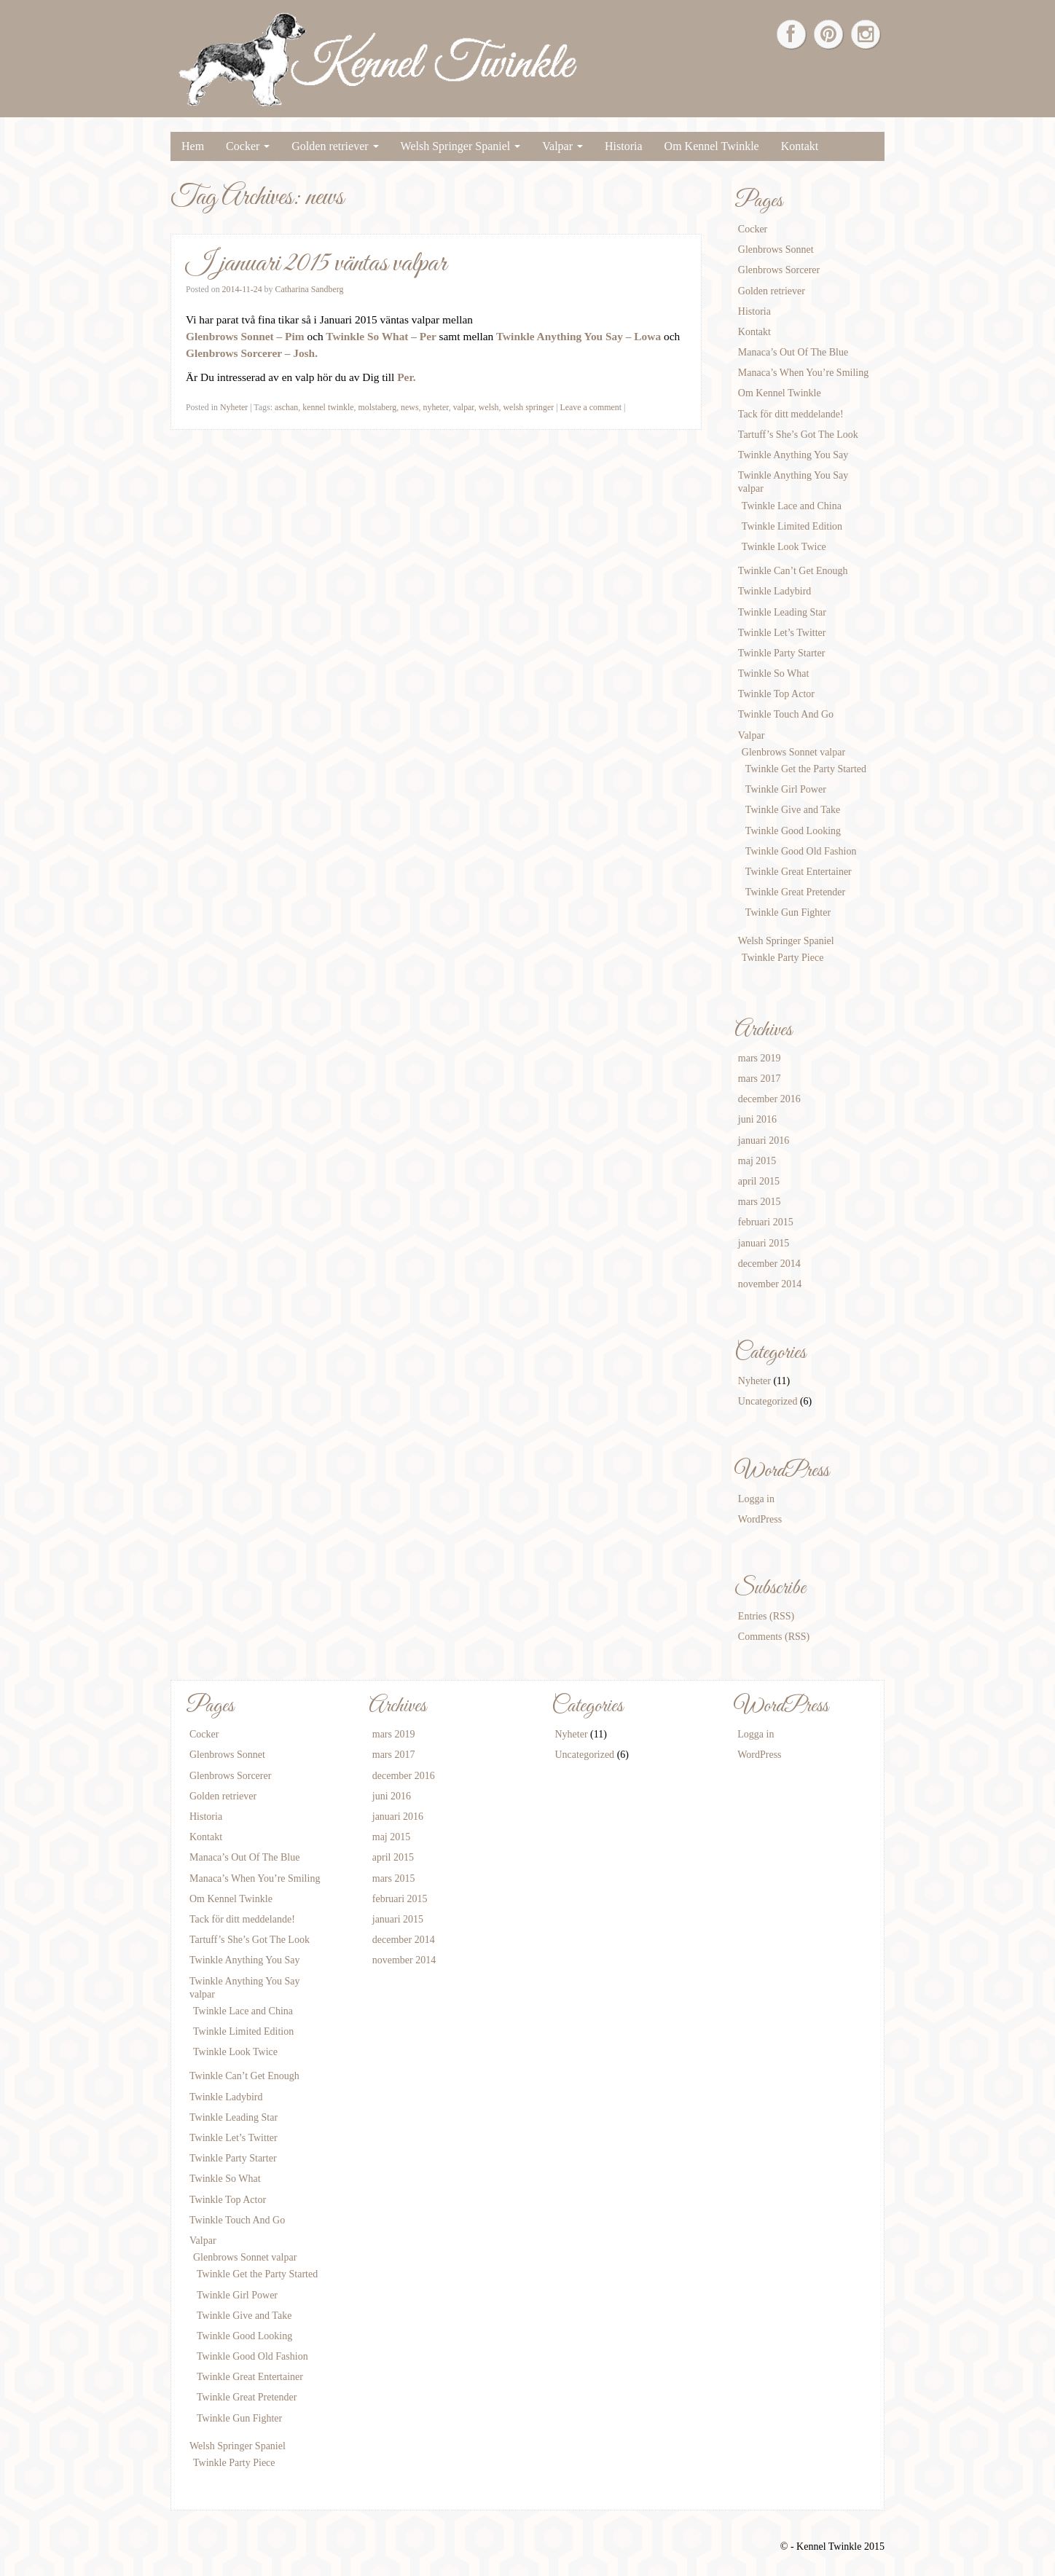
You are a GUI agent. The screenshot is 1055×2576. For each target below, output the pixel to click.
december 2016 (769, 1098)
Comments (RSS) (773, 1636)
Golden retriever (334, 146)
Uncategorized (768, 1401)
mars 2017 (759, 1078)
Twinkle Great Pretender (795, 892)
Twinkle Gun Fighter (788, 912)
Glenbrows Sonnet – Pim (245, 336)
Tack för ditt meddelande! (791, 414)
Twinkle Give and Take (792, 809)
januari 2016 (763, 1140)
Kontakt (800, 146)
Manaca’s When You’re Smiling (803, 372)
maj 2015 (757, 1160)
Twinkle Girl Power (785, 789)
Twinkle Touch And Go (786, 714)
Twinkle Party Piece (783, 957)
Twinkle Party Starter (781, 653)
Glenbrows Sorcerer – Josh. (252, 353)
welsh (489, 407)
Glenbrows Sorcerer (779, 269)
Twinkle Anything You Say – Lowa (580, 336)
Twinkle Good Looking (793, 830)
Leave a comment (591, 407)
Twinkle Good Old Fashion (801, 851)
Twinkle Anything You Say (793, 454)
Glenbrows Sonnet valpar (793, 752)
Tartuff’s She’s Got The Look (798, 434)
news (409, 407)
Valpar (562, 146)
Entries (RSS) (766, 1616)
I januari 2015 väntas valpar (316, 264)
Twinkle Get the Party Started (805, 768)
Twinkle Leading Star (782, 612)
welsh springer (528, 407)
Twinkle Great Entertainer (798, 871)
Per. (406, 377)
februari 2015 (765, 1222)
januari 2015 (763, 1243)
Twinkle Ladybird (775, 591)
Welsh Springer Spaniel (461, 146)
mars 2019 (759, 1058)
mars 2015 (759, 1201)
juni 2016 (757, 1119)
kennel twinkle (327, 407)
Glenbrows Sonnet (776, 249)
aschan (286, 407)
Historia (624, 146)
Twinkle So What (773, 673)
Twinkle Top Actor (776, 693)
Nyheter (234, 407)
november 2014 (769, 1284)
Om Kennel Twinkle (711, 146)
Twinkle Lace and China (792, 505)
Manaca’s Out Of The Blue (793, 352)
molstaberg (377, 407)
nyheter (435, 407)
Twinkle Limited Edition (792, 526)
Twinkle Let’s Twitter (782, 632)
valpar (463, 407)
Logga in (756, 1498)
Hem (192, 146)
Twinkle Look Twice (784, 546)
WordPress (760, 1519)
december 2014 (769, 1263)
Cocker (248, 146)
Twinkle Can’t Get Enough (793, 570)
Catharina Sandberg (309, 289)
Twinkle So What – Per (381, 336)
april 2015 (759, 1181)
